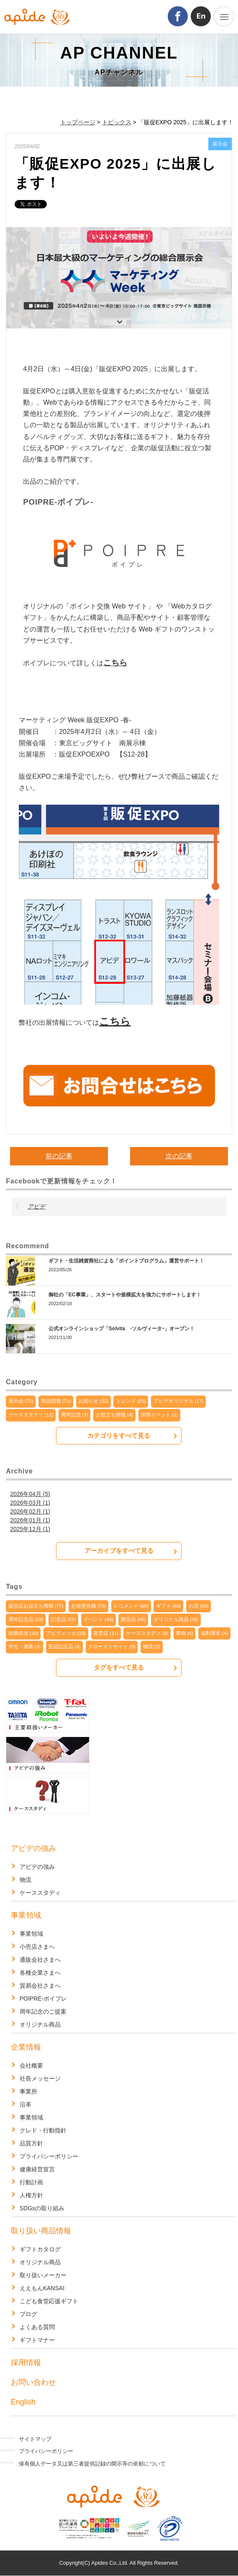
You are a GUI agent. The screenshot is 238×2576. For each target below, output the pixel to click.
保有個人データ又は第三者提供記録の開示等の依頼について (92, 2464)
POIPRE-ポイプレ (43, 1998)
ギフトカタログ (40, 2249)
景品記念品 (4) (64, 1646)
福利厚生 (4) (214, 1633)
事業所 (28, 2091)
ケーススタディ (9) (147, 1633)
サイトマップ (35, 2439)
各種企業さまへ (40, 1972)
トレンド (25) (131, 1400)
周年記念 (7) (74, 1414)
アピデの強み (33, 1848)
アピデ (36, 1206)
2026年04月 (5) (30, 1494)
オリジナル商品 (40, 2024)
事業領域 (26, 1915)
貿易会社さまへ (40, 1985)
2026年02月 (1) (30, 1511)
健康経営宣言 (37, 2169)
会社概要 (31, 2065)
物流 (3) (151, 1646)
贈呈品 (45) (133, 1619)
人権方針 (31, 2195)
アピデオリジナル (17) (179, 1400)
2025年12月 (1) (30, 1529)
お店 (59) (199, 1606)
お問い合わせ (33, 2382)
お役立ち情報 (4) (114, 1414)
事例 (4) (184, 1633)
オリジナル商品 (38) (176, 1619)
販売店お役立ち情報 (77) (36, 1606)
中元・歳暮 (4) (24, 1646)
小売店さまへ (37, 1946)
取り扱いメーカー (43, 2275)
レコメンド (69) (130, 1606)
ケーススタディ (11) (31, 1414)
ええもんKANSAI (42, 2288)
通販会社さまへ (40, 1959)
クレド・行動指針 (43, 2130)
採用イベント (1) (159, 1414)
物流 (25, 1879)
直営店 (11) (105, 1633)
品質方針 (31, 2143)
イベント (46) (98, 1619)
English (23, 2402)
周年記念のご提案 (43, 2011)
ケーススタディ (40, 1892)
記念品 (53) (63, 1619)
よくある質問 (37, 2327)
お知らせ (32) (93, 1400)
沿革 (25, 2104)
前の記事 (59, 1156)
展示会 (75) (20, 1400)
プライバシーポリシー (49, 2156)
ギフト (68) (168, 1606)
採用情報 (26, 2362)
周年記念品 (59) (26, 1619)
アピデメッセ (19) (66, 1633)
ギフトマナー (37, 2340)
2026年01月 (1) (30, 1520)
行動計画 (31, 2182)
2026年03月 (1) (30, 1502)
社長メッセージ (40, 2078)
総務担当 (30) (23, 1633)
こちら (115, 662)
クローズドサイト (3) (111, 1646)
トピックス (116, 122)
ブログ (28, 2314)
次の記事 (179, 1156)
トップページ (77, 122)
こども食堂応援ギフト (49, 2301)
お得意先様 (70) (88, 1606)
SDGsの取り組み (42, 2208)
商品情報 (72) (56, 1400)
